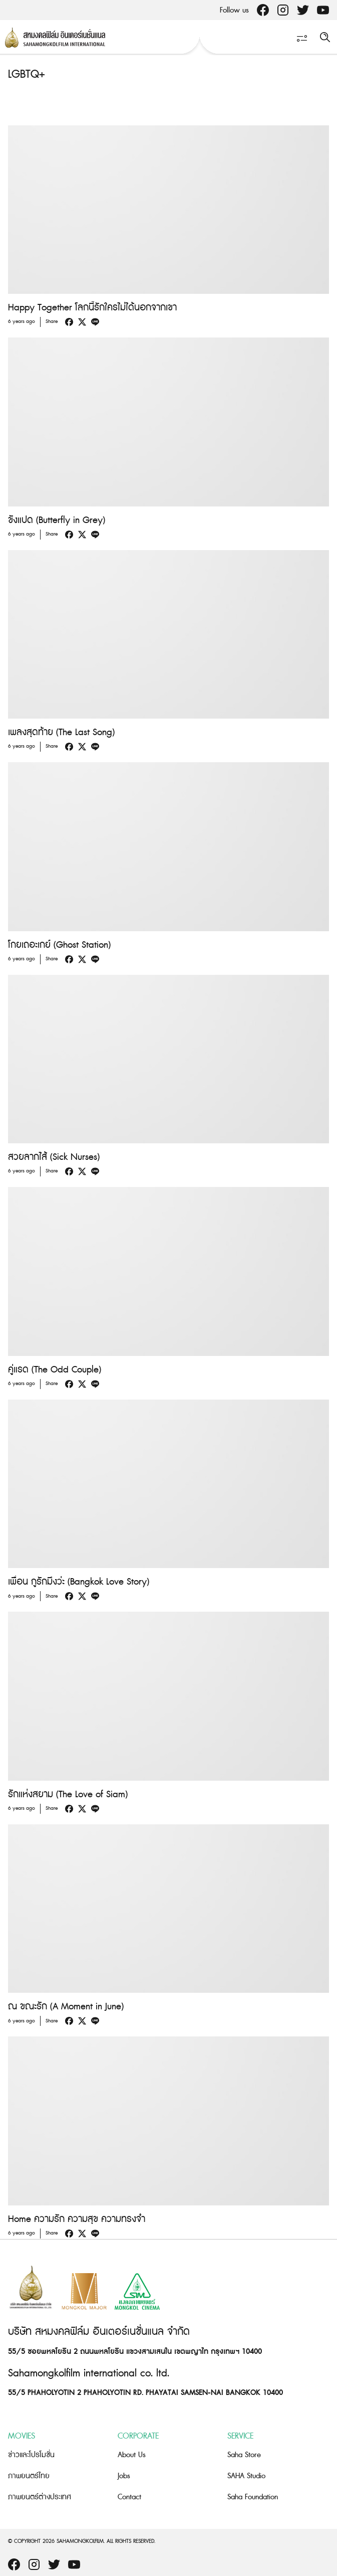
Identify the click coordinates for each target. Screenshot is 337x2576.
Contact (129, 2497)
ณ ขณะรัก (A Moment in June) (66, 2006)
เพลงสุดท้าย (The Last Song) (61, 732)
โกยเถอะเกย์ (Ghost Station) (59, 945)
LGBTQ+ (26, 74)
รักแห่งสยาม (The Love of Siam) (68, 1794)
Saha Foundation (252, 2497)
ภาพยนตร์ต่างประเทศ (39, 2497)
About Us (132, 2455)
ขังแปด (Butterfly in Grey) (56, 520)
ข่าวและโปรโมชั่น (31, 2455)
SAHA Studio (246, 2476)
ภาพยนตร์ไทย (29, 2476)
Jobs (124, 2476)
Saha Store (244, 2455)
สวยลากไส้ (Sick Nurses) (54, 1157)
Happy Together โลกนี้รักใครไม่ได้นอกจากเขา (92, 307)
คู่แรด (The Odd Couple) (54, 1369)
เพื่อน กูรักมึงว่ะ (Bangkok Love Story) (78, 1582)
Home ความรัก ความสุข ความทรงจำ (76, 2219)
